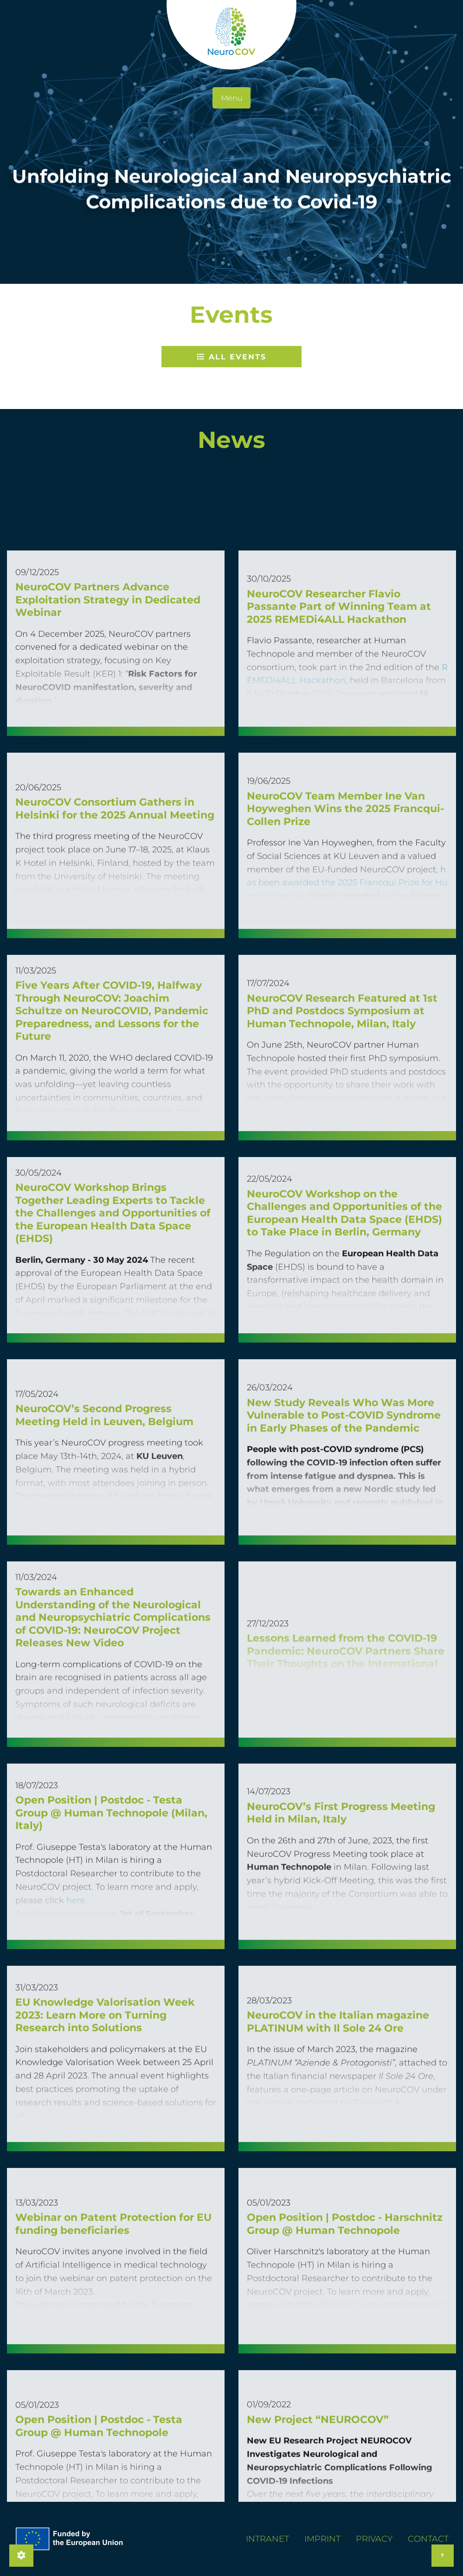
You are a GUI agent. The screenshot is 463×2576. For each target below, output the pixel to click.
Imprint (322, 2539)
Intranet (267, 2539)
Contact (428, 2539)
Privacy (374, 2539)
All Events (231, 356)
